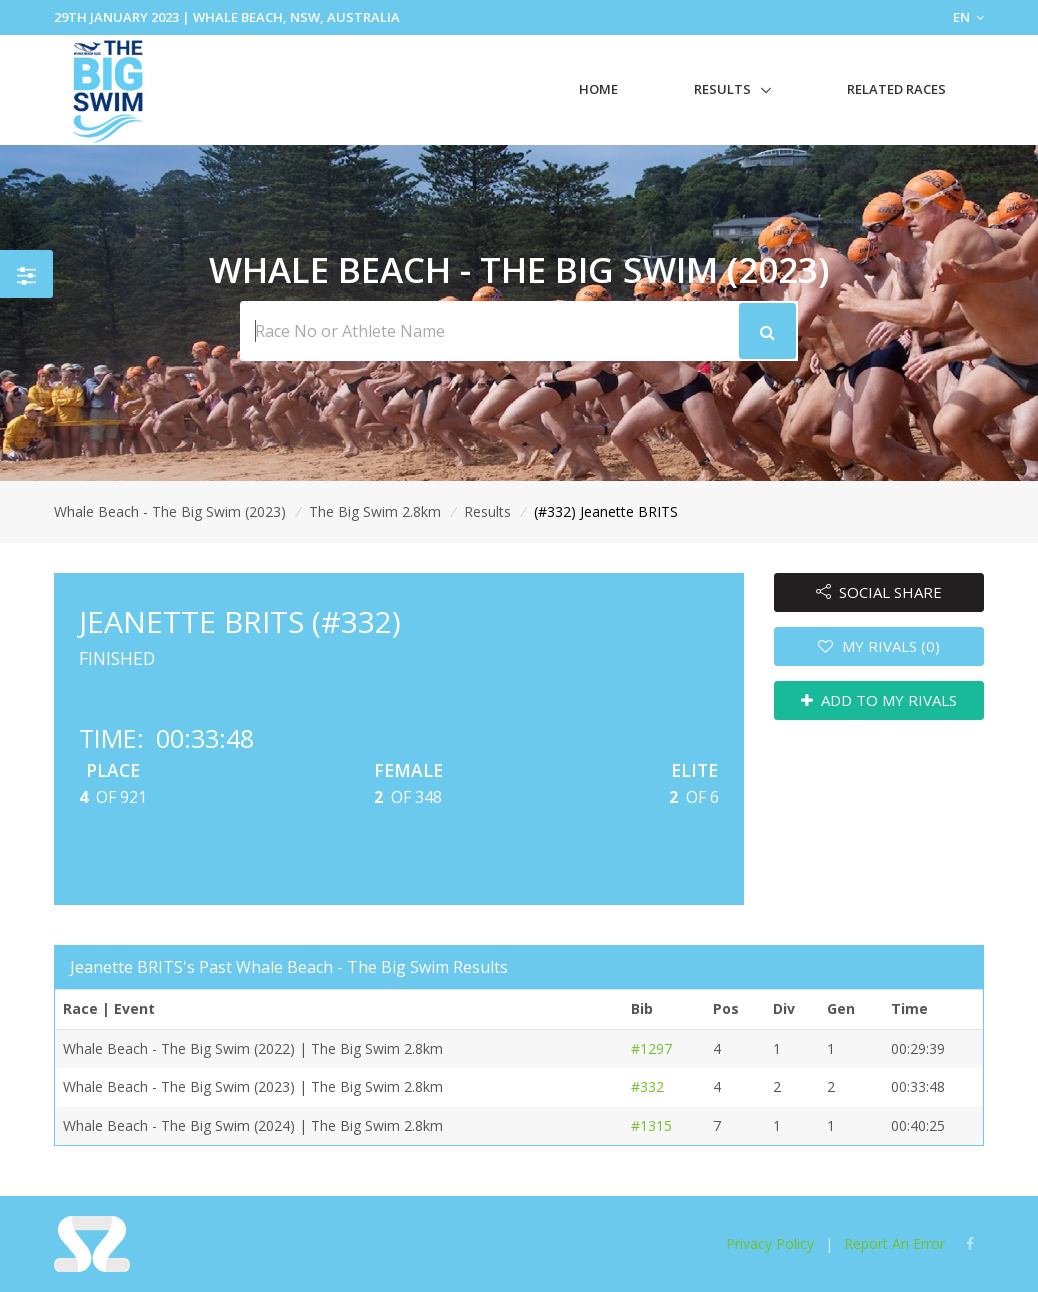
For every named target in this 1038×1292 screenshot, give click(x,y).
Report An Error (894, 1243)
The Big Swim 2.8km (375, 511)
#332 (647, 1086)
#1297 (651, 1048)
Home (598, 89)
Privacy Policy (770, 1243)
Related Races (896, 89)
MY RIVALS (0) (879, 646)
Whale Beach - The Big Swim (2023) (170, 511)
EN (968, 17)
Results (722, 89)
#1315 (651, 1125)
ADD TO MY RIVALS (879, 700)
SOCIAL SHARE (879, 592)
